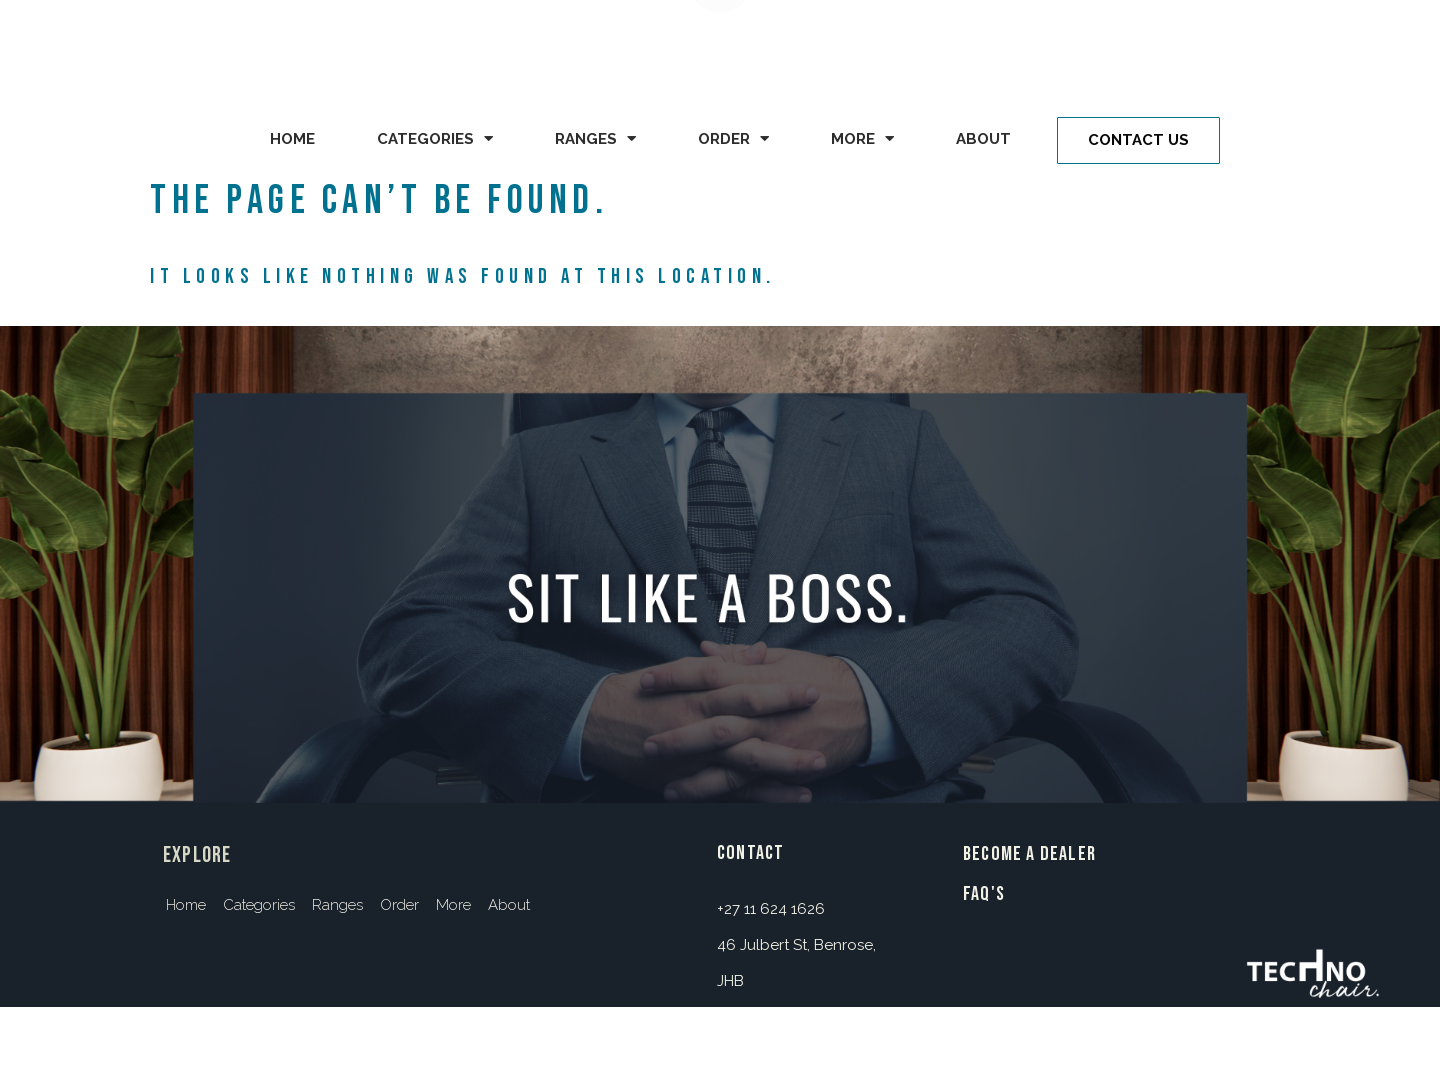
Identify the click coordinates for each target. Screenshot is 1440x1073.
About (983, 139)
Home (292, 139)
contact (750, 853)
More (862, 138)
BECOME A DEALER (1029, 854)
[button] (1138, 140)
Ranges (595, 138)
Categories (435, 138)
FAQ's (984, 894)
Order (733, 138)
